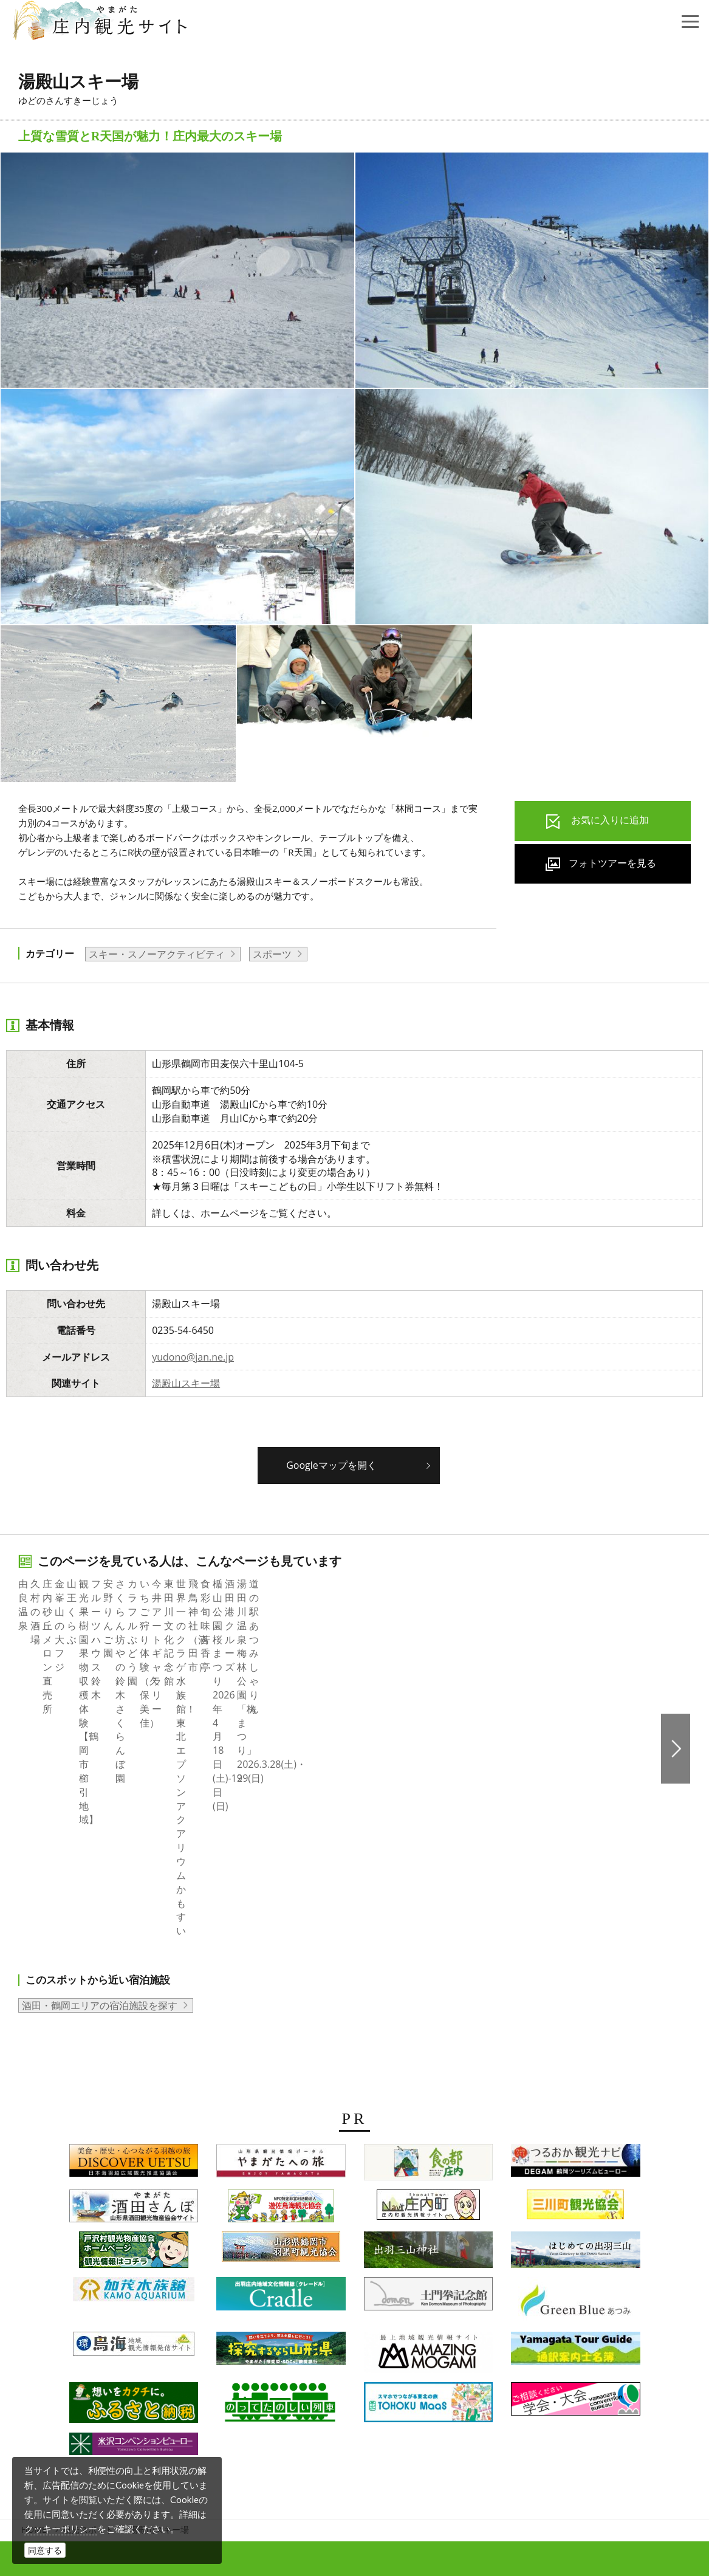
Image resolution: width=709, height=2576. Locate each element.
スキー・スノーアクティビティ (157, 954)
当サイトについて (368, 2370)
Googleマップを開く (331, 1465)
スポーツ (272, 954)
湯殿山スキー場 (186, 1383)
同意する (45, 2550)
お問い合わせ (577, 2370)
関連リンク (512, 2370)
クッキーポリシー (60, 2529)
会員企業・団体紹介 (274, 2370)
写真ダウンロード (130, 2370)
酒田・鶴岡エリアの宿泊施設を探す (99, 1778)
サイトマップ (448, 2370)
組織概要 (199, 2370)
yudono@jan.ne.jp (193, 1357)
